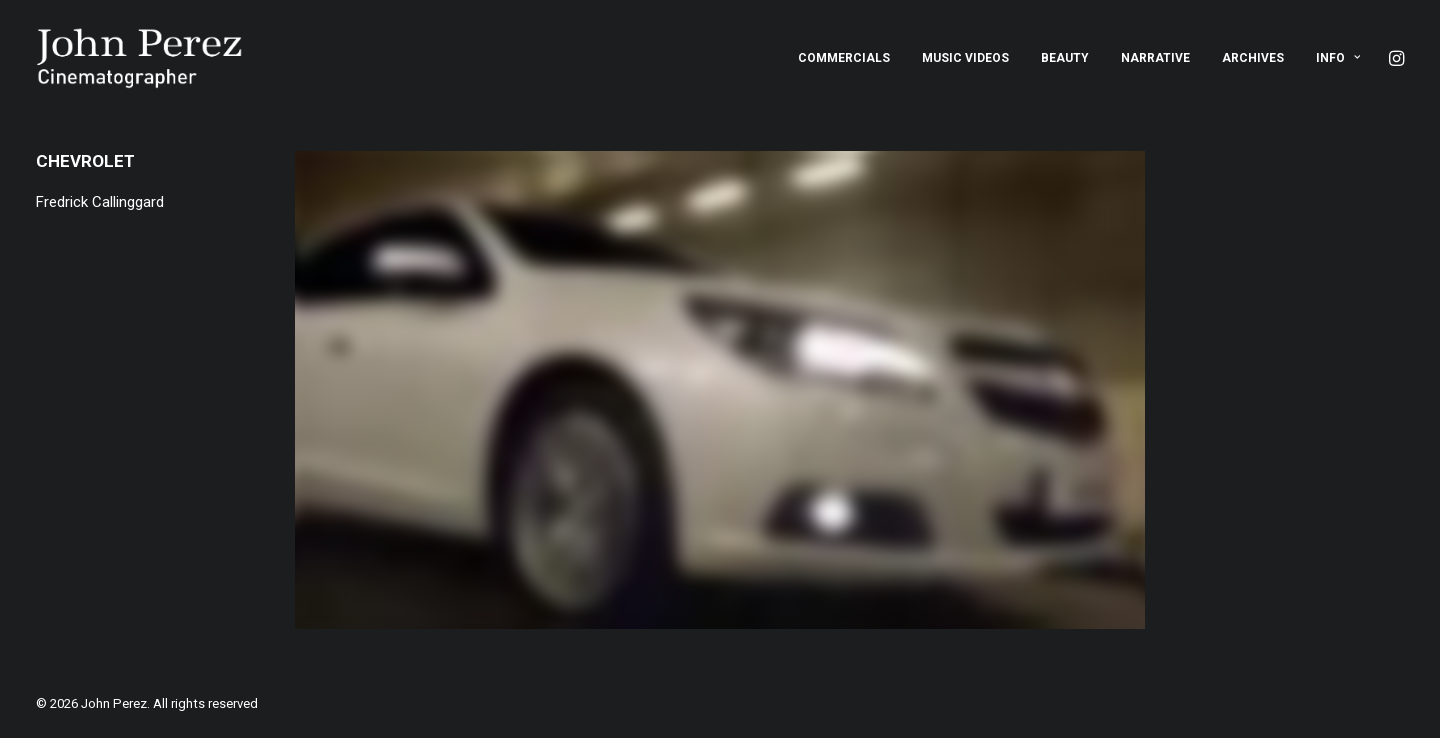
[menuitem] (844, 58)
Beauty (1065, 58)
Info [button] (1338, 58)
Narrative (1155, 58)
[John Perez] (139, 58)
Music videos (965, 58)
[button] (1395, 58)
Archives (1253, 58)
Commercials (844, 58)
